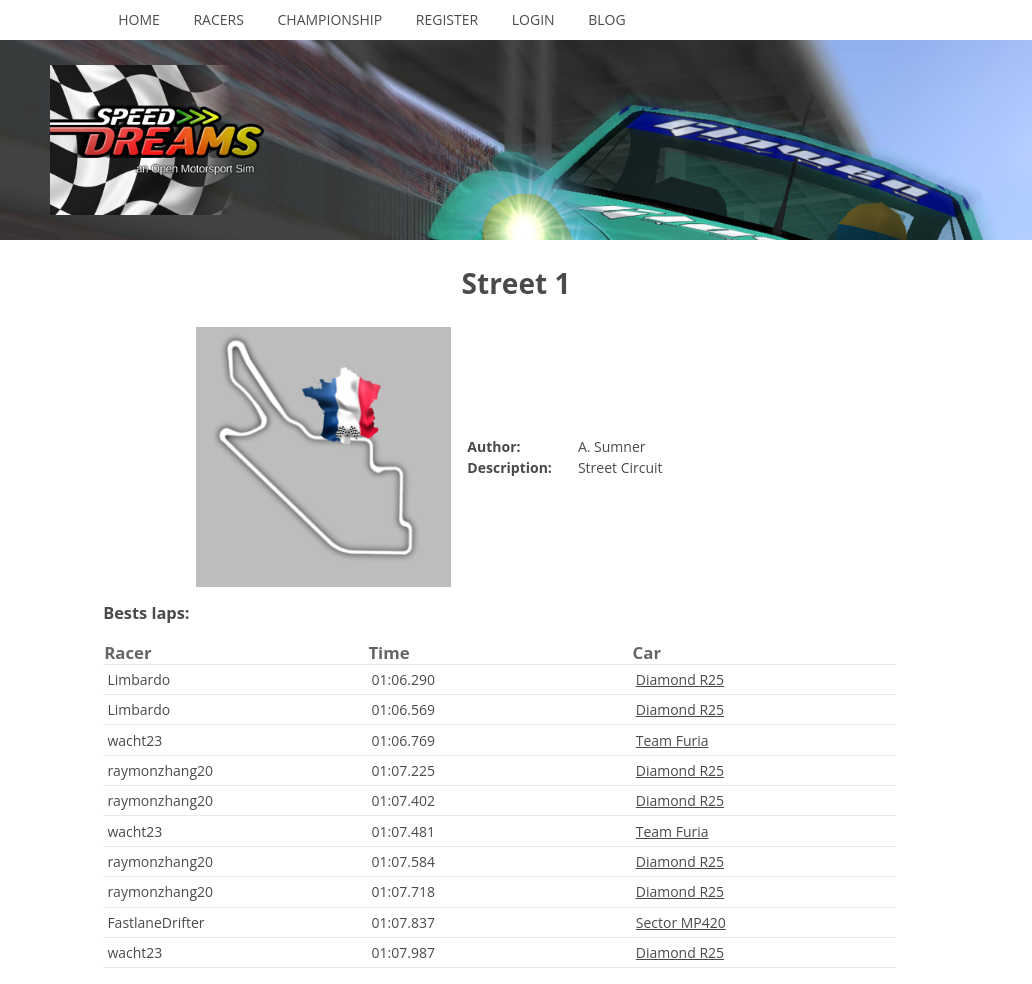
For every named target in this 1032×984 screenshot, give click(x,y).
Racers (218, 19)
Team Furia (672, 740)
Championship (330, 19)
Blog (606, 19)
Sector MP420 (681, 922)
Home (139, 19)
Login (533, 19)
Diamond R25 (680, 679)
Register (447, 19)
